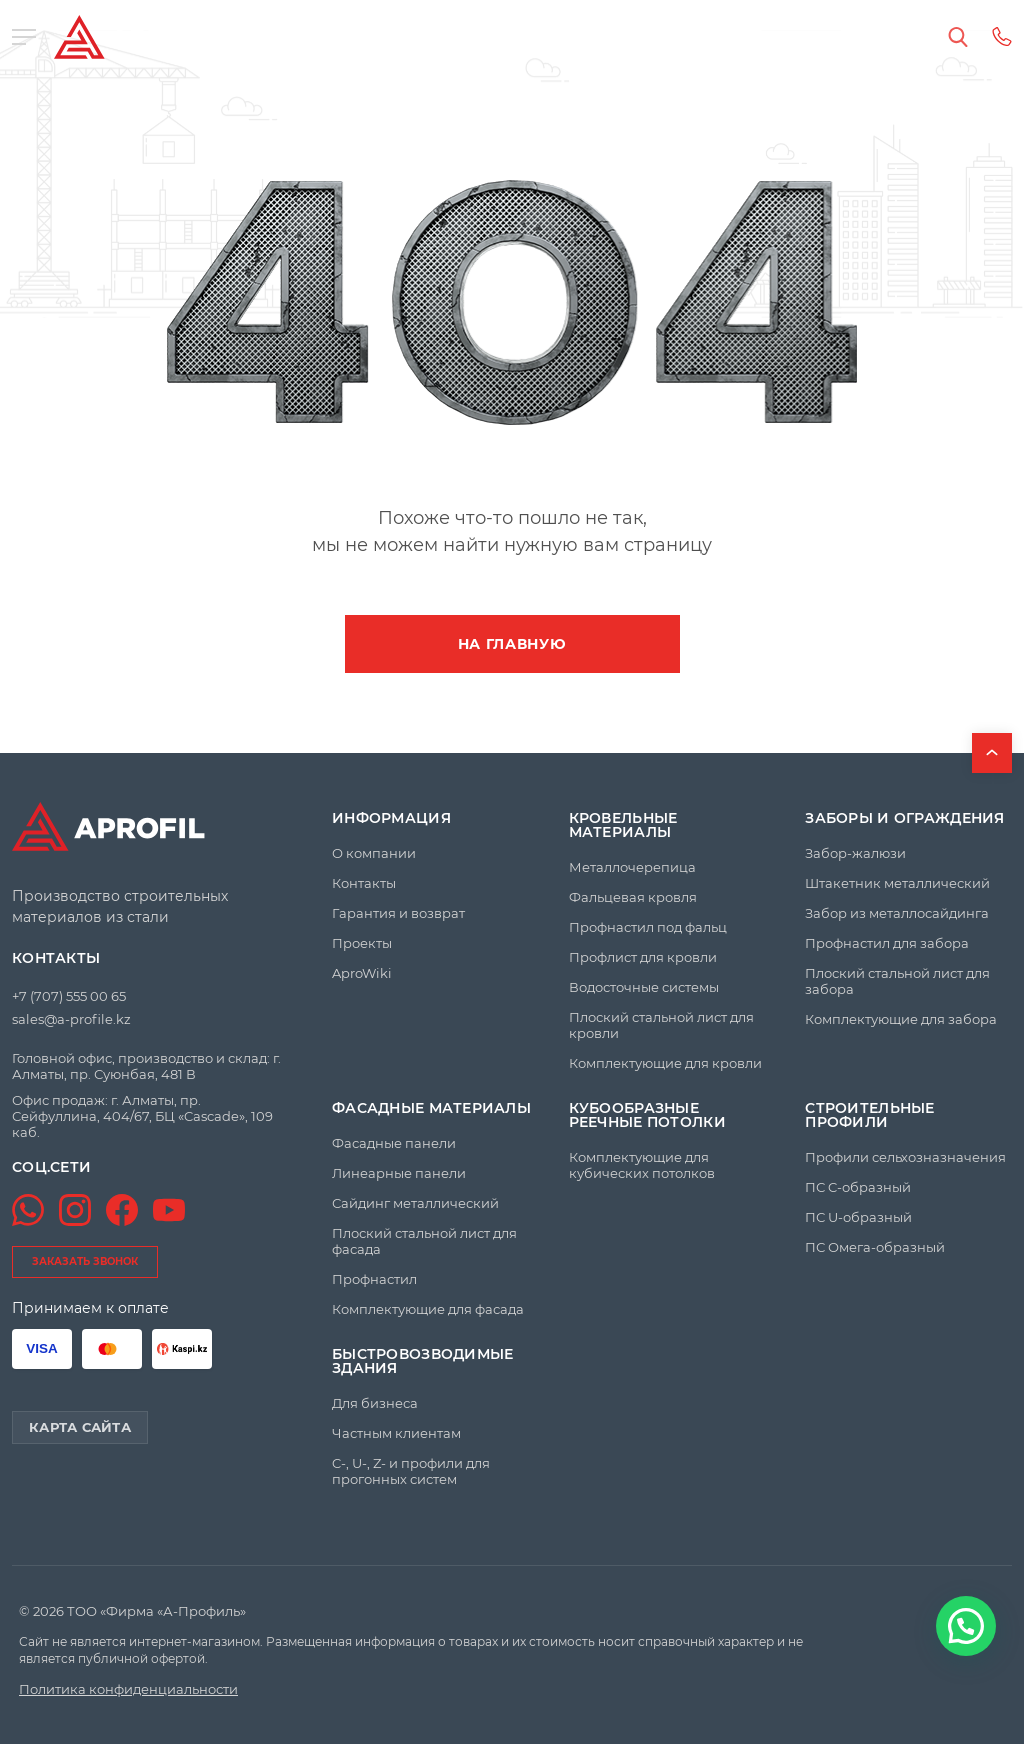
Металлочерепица (632, 867)
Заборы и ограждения (904, 818)
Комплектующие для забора (901, 1019)
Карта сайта (80, 1427)
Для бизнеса (375, 1403)
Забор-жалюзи (855, 853)
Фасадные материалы (431, 1108)
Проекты (362, 943)
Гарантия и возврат (398, 913)
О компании (374, 853)
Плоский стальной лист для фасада (424, 1241)
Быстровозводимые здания (422, 1361)
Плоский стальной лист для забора (897, 981)
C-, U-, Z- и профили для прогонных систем (411, 1471)
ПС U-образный (858, 1217)
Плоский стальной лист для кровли (661, 1025)
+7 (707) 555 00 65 (69, 996)
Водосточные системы (644, 987)
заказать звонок (85, 1261)
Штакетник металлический (897, 883)
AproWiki (362, 973)
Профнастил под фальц (648, 927)
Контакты (56, 958)
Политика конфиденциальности (128, 1689)
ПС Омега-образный (875, 1247)
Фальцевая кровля (633, 897)
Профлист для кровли (643, 957)
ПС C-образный (858, 1187)
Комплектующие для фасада (428, 1309)
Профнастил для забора (887, 943)
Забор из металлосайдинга (897, 913)
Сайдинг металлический (415, 1203)
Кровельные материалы (623, 825)
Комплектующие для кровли (665, 1063)
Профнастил (374, 1279)
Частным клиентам (396, 1433)
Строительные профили (869, 1115)
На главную (512, 644)
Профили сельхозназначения (905, 1157)
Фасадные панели (394, 1143)
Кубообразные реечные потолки (647, 1115)
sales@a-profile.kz (71, 1019)
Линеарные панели (399, 1173)
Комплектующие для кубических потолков (642, 1165)
